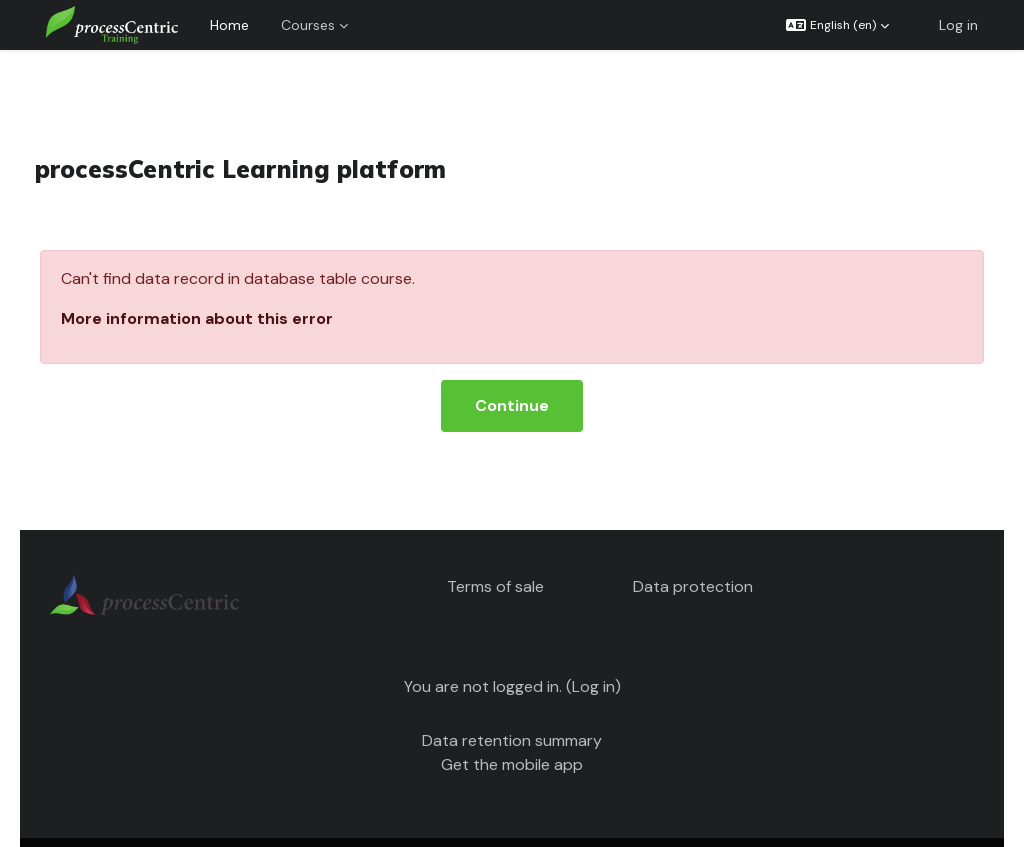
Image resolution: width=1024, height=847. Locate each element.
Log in (958, 25)
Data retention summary (512, 705)
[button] (837, 25)
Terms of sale (500, 551)
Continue (512, 370)
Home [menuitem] (229, 25)
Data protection (687, 551)
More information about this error (225, 283)
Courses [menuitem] (308, 25)
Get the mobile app (512, 729)
